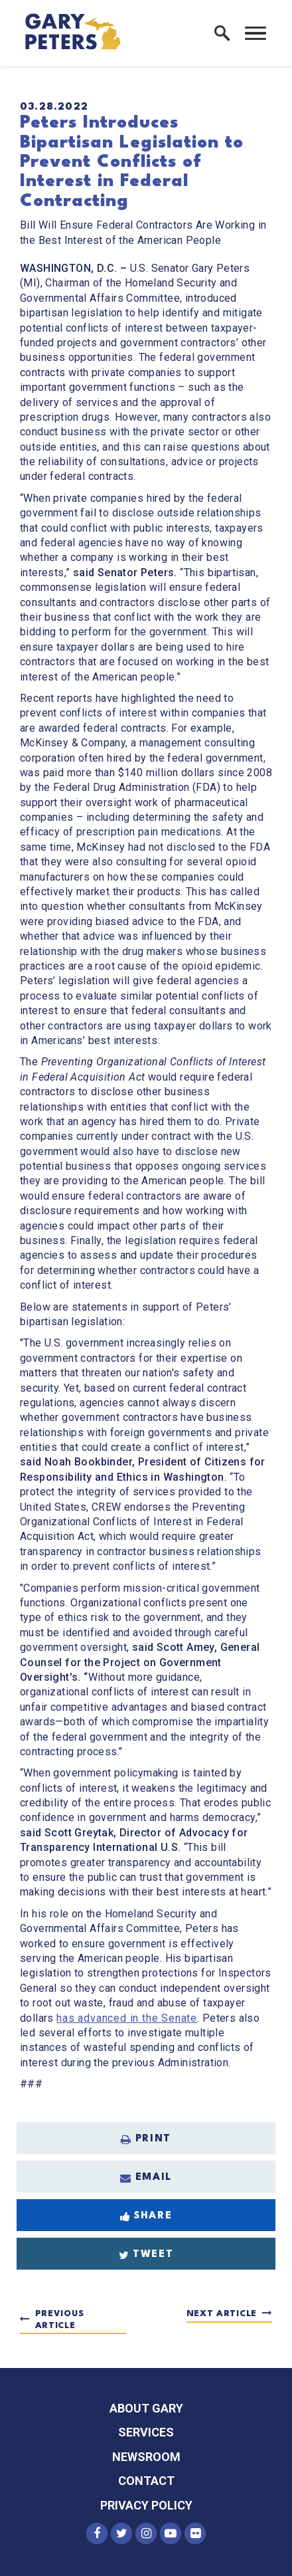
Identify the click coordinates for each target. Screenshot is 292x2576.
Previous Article (59, 2319)
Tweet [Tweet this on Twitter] (146, 2255)
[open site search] (222, 33)
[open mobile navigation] (255, 33)
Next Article (221, 2313)
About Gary (146, 2408)
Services (146, 2432)
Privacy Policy (146, 2505)
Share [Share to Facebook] (146, 2216)
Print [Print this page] (146, 2139)
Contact (146, 2481)
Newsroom (146, 2457)
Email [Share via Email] (146, 2178)
